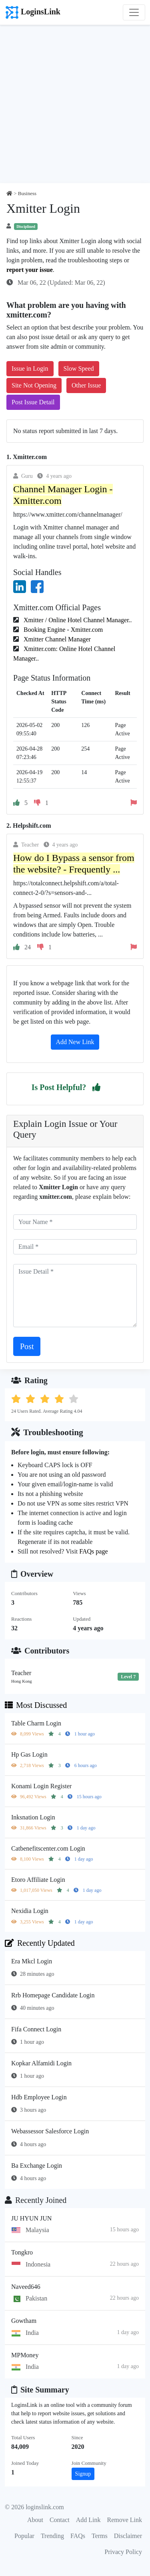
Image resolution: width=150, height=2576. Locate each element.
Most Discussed (36, 1705)
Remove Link (124, 2519)
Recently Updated (40, 1943)
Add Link (88, 2519)
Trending (52, 2535)
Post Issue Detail (33, 402)
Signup (83, 2474)
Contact (60, 2519)
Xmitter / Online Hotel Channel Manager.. (77, 620)
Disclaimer (128, 2535)
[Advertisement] (75, 104)
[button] (96, 1087)
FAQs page (93, 1551)
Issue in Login (30, 368)
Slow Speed (79, 368)
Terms (100, 2535)
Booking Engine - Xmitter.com (62, 629)
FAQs (77, 2535)
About (35, 2519)
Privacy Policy (123, 2551)
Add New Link (75, 1041)
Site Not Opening (34, 385)
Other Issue (86, 385)
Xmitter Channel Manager (56, 639)
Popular (24, 2535)
